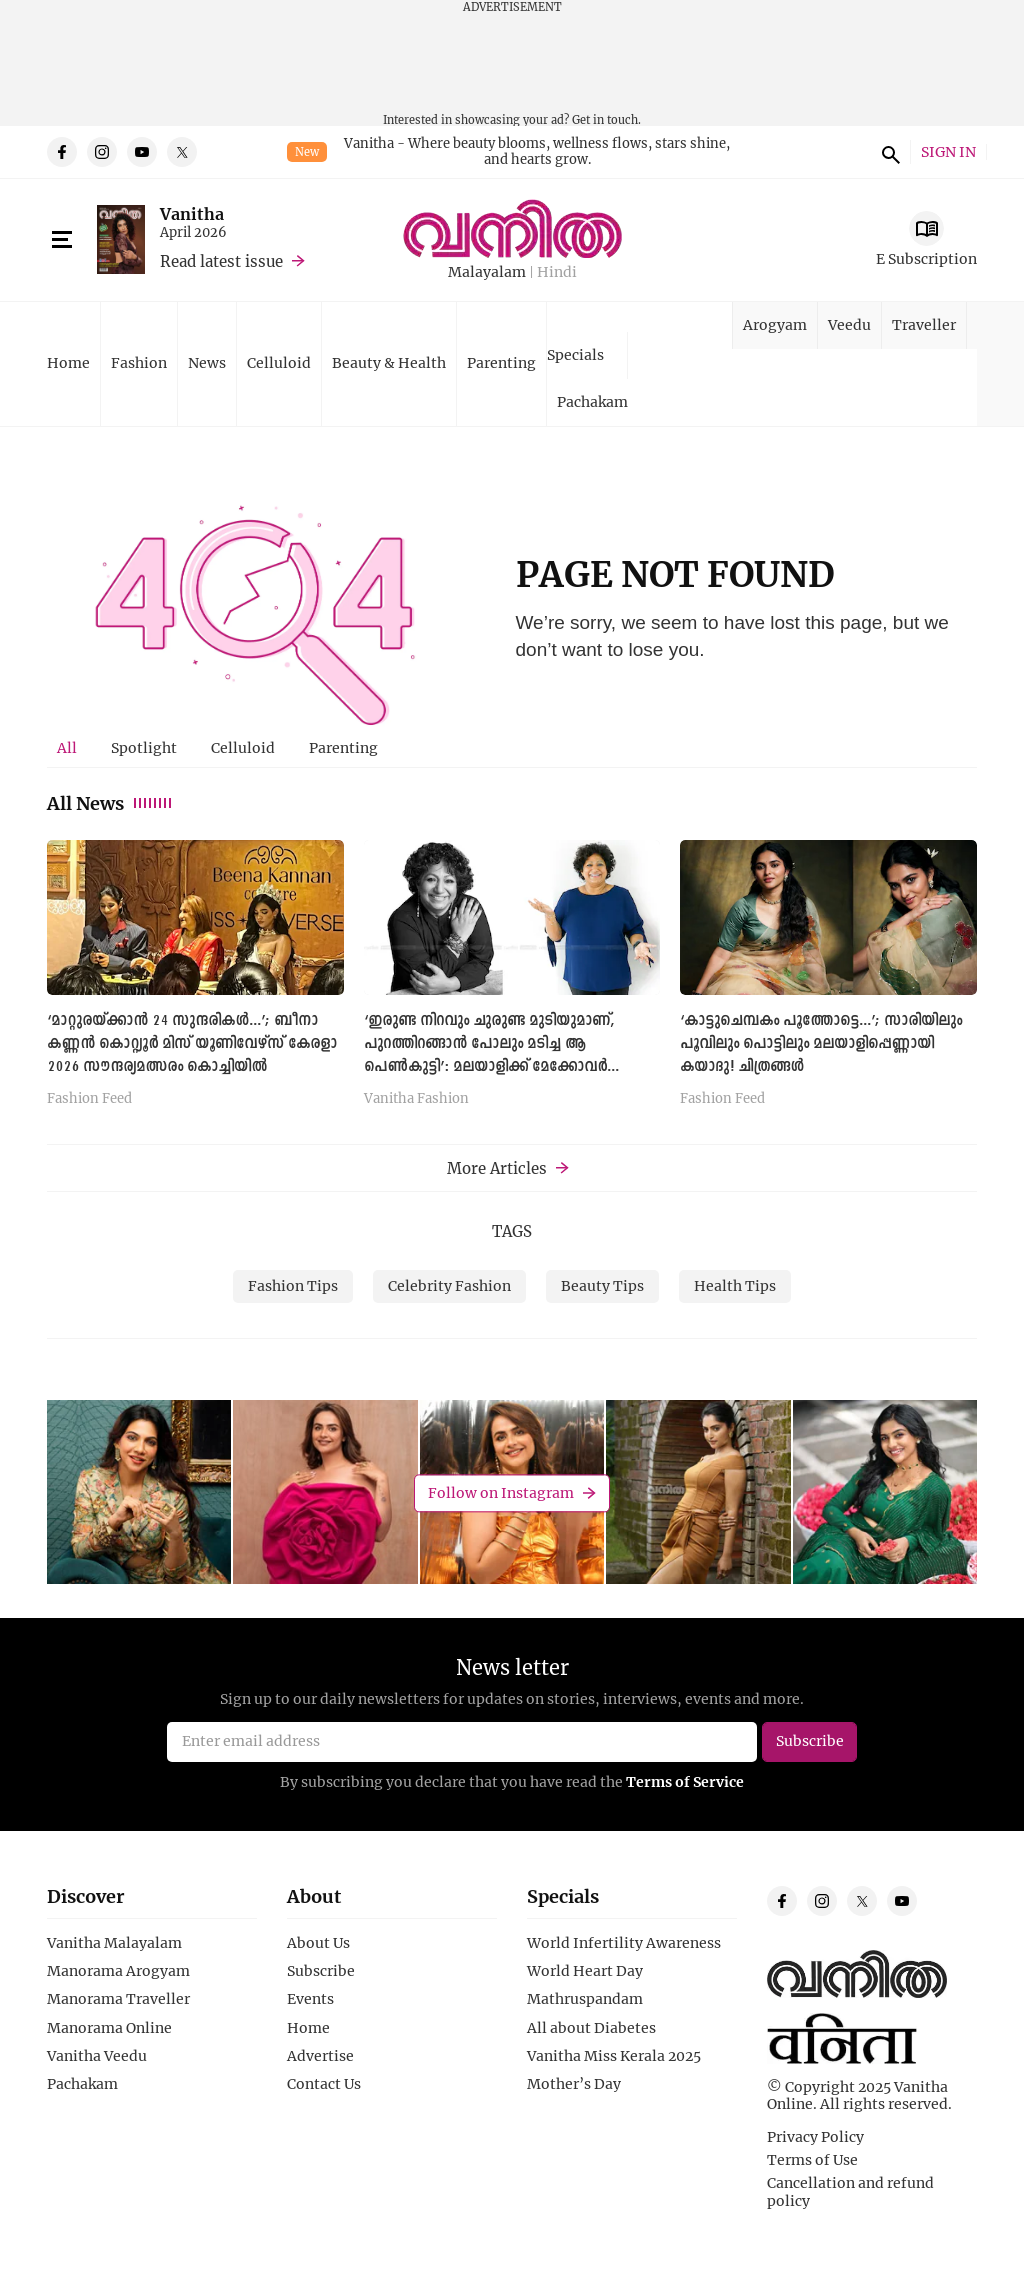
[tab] (67, 748)
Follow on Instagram (501, 1492)
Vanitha (192, 213)
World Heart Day (585, 1971)
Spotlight (144, 747)
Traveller (924, 324)
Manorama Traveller (118, 1999)
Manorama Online (109, 2028)
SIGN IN (948, 152)
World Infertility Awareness (624, 1943)
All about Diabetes (591, 2028)
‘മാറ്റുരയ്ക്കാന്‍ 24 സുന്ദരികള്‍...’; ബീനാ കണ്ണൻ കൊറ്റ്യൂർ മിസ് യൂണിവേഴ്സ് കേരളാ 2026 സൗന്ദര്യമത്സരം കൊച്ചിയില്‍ (192, 1044)
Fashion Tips (293, 1285)
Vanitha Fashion (416, 1099)
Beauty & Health (389, 362)
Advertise (320, 2056)
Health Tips (735, 1285)
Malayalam (487, 272)
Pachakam (592, 401)
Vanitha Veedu (97, 2056)
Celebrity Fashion (449, 1285)
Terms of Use (812, 2160)
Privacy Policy (815, 2137)
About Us (318, 1943)
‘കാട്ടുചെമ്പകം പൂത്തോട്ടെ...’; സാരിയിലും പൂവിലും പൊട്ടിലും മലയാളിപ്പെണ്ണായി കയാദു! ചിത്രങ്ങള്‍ (821, 1044)
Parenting (501, 362)
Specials (575, 354)
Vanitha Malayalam (114, 1943)
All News (110, 803)
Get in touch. (606, 119)
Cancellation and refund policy (850, 2192)
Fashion (139, 362)
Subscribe (321, 1971)
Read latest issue (221, 261)
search (888, 152)
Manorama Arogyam (118, 1971)
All (67, 747)
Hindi (557, 272)
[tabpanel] (512, 979)
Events (310, 1999)
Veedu (849, 324)
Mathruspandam (585, 1999)
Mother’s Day (574, 2084)
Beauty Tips (602, 1285)
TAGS (512, 1231)
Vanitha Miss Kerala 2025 (614, 2056)
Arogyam (775, 324)
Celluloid (279, 362)
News (207, 362)
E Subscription (926, 258)
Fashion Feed (89, 1099)
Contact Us (324, 2084)
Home (68, 362)
